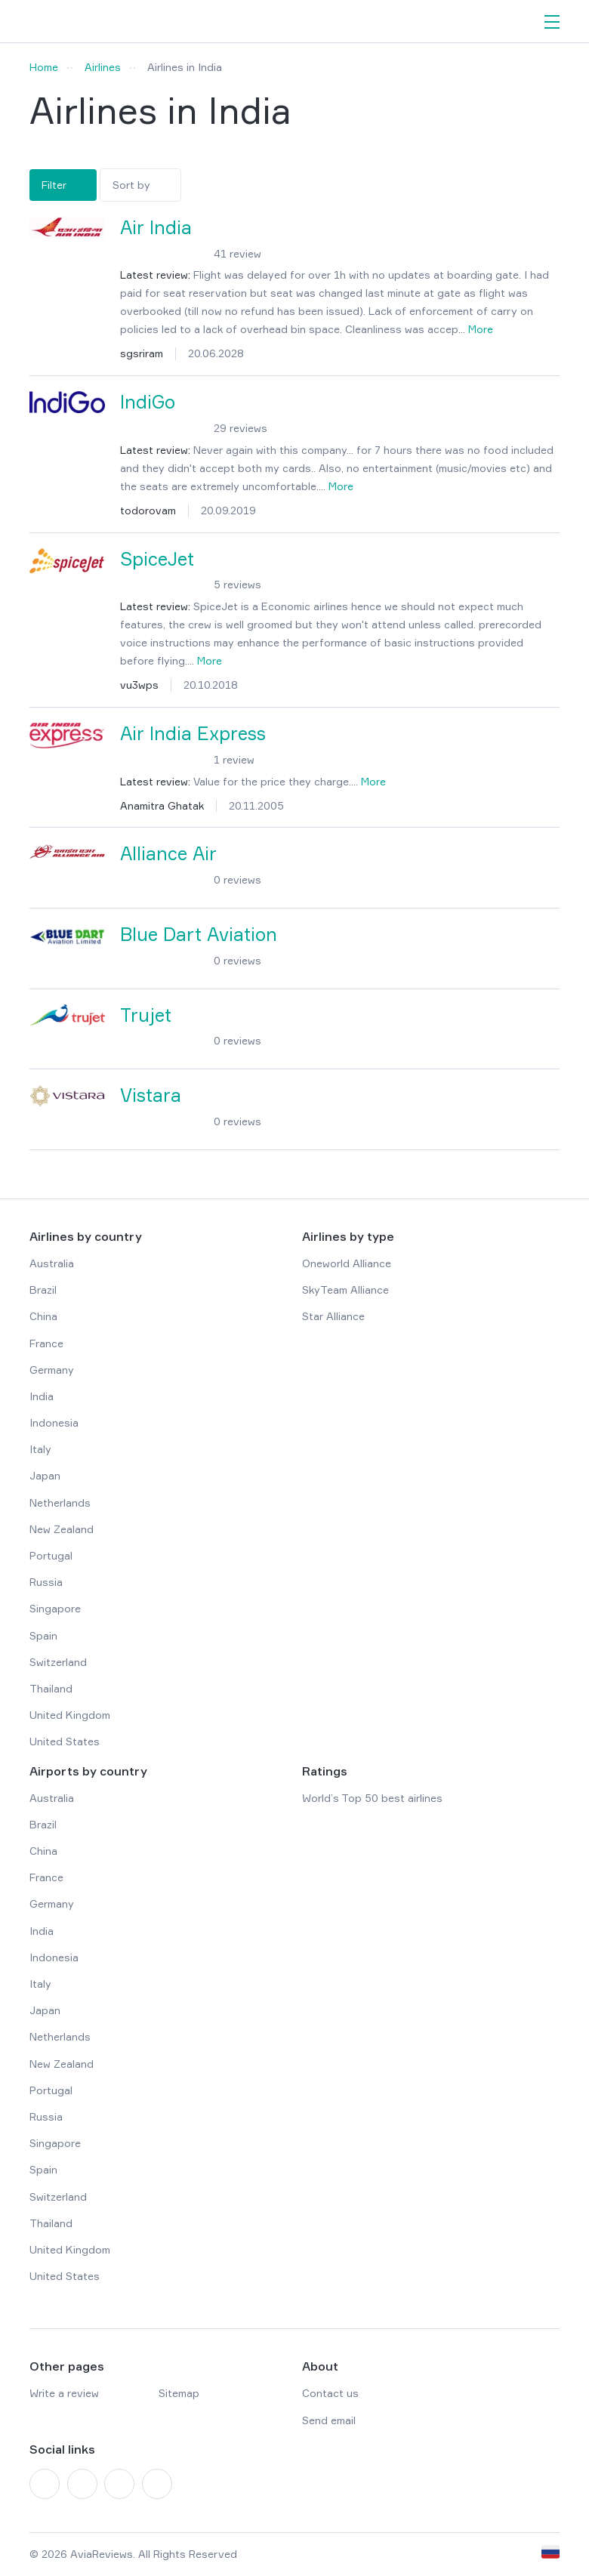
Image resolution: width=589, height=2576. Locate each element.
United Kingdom (69, 1714)
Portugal (50, 1555)
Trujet (145, 1015)
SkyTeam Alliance (345, 1289)
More (480, 328)
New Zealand (61, 1528)
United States (64, 1741)
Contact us (330, 2392)
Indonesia (54, 1422)
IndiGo (147, 402)
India (41, 1396)
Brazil (43, 1289)
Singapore (55, 1608)
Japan (44, 1475)
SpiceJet (157, 559)
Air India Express (193, 734)
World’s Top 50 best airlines (372, 1797)
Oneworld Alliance (346, 1263)
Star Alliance (333, 1316)
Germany (51, 1369)
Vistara (150, 1095)
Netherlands (60, 1502)
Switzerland (58, 1661)
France (46, 1343)
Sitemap (179, 2392)
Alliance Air (168, 854)
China (43, 1316)
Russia (46, 1581)
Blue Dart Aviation (198, 935)
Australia (51, 1263)
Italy (40, 1448)
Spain (43, 1635)
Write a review (64, 2392)
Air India (156, 228)
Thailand (50, 1688)
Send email (329, 2420)
